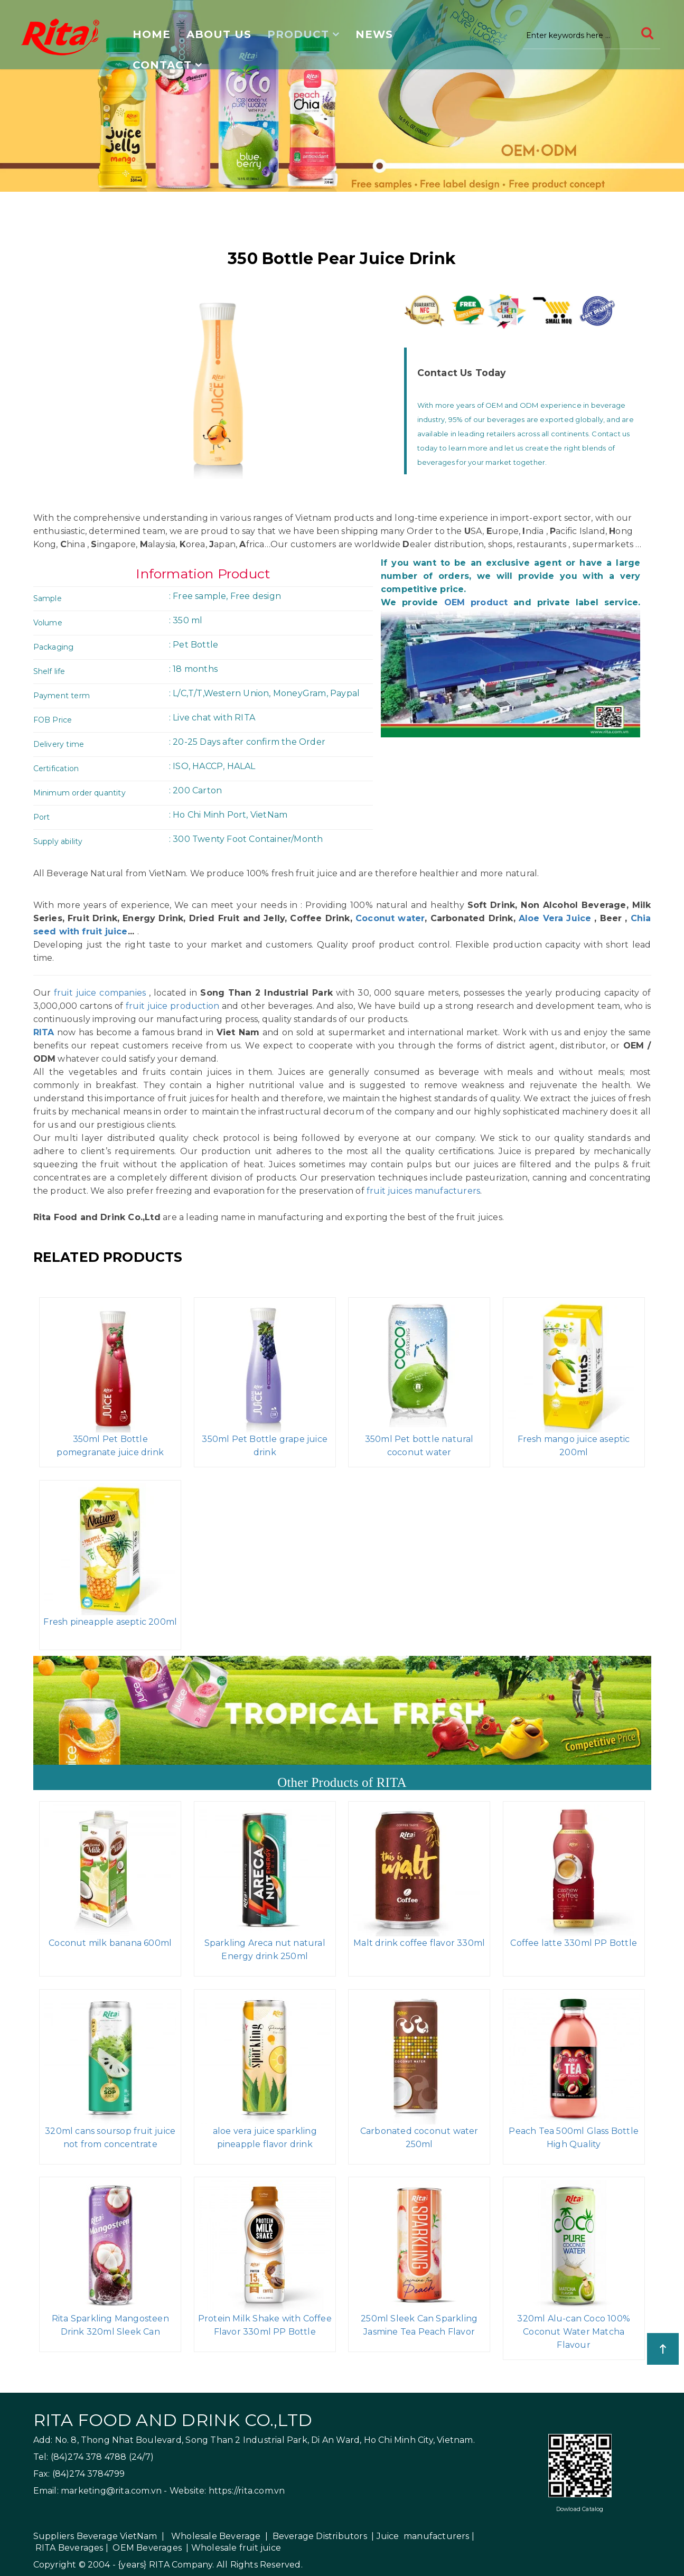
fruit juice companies (100, 993)
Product (298, 34)
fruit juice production (172, 1006)
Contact (162, 65)
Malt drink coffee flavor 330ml (419, 1943)
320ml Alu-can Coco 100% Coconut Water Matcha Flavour (573, 2331)
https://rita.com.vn (247, 2491)
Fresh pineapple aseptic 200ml (110, 1622)
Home (152, 34)
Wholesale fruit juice (236, 2548)
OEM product (476, 602)
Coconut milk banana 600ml (110, 1943)
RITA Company (180, 2565)
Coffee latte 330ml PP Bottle (573, 1943)
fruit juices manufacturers (423, 1191)
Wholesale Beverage (216, 2536)
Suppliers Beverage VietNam (95, 2536)
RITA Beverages (69, 2548)
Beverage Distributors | (323, 2536)
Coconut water (388, 918)
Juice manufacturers (423, 2536)
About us (218, 34)
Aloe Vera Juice (555, 918)
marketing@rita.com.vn (111, 2491)
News (374, 34)
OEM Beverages (147, 2548)
